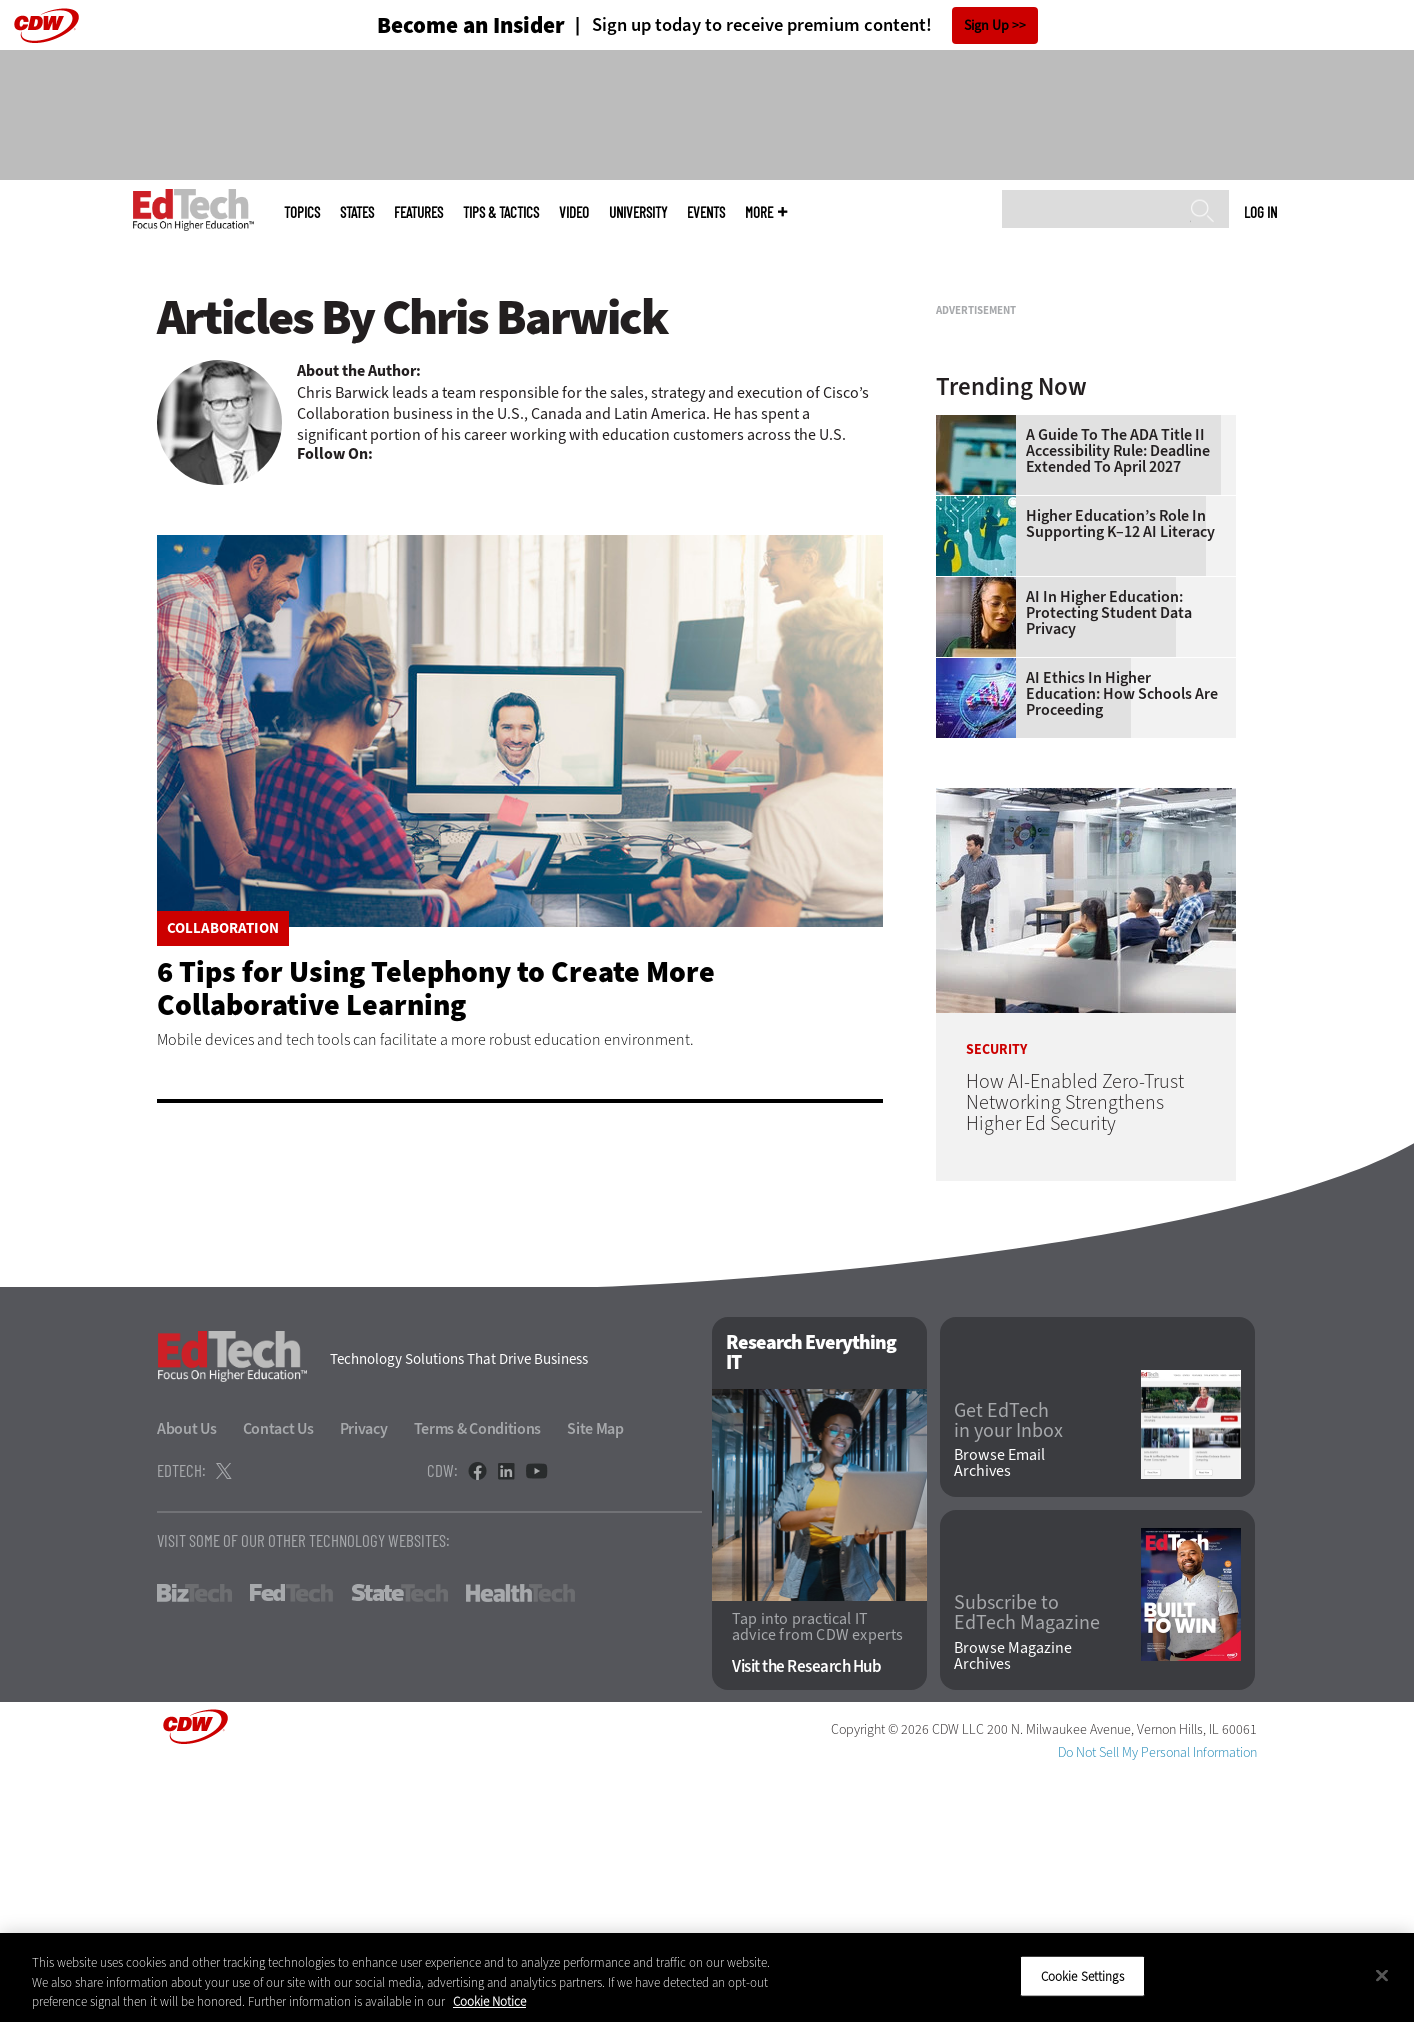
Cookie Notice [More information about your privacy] (489, 2001)
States (357, 212)
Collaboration (223, 928)
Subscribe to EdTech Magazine (1027, 1863)
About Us (187, 1678)
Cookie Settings (1082, 1975)
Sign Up (986, 25)
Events (706, 212)
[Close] (1382, 1975)
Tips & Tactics (501, 212)
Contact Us (278, 1678)
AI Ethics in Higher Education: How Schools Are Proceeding (1122, 944)
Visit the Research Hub (806, 1916)
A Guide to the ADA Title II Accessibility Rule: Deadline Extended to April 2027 (1118, 701)
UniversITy (638, 212)
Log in (1260, 212)
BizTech (194, 1843)
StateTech (399, 1843)
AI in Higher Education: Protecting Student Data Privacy (1109, 863)
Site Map (595, 1678)
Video (574, 212)
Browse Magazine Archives (1013, 1906)
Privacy (364, 1678)
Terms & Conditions (478, 1678)
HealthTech (520, 1843)
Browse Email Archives (999, 1713)
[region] (707, 1977)
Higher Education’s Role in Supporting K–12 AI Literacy (1120, 774)
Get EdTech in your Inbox (1008, 1671)
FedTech (291, 1843)
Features (418, 212)
